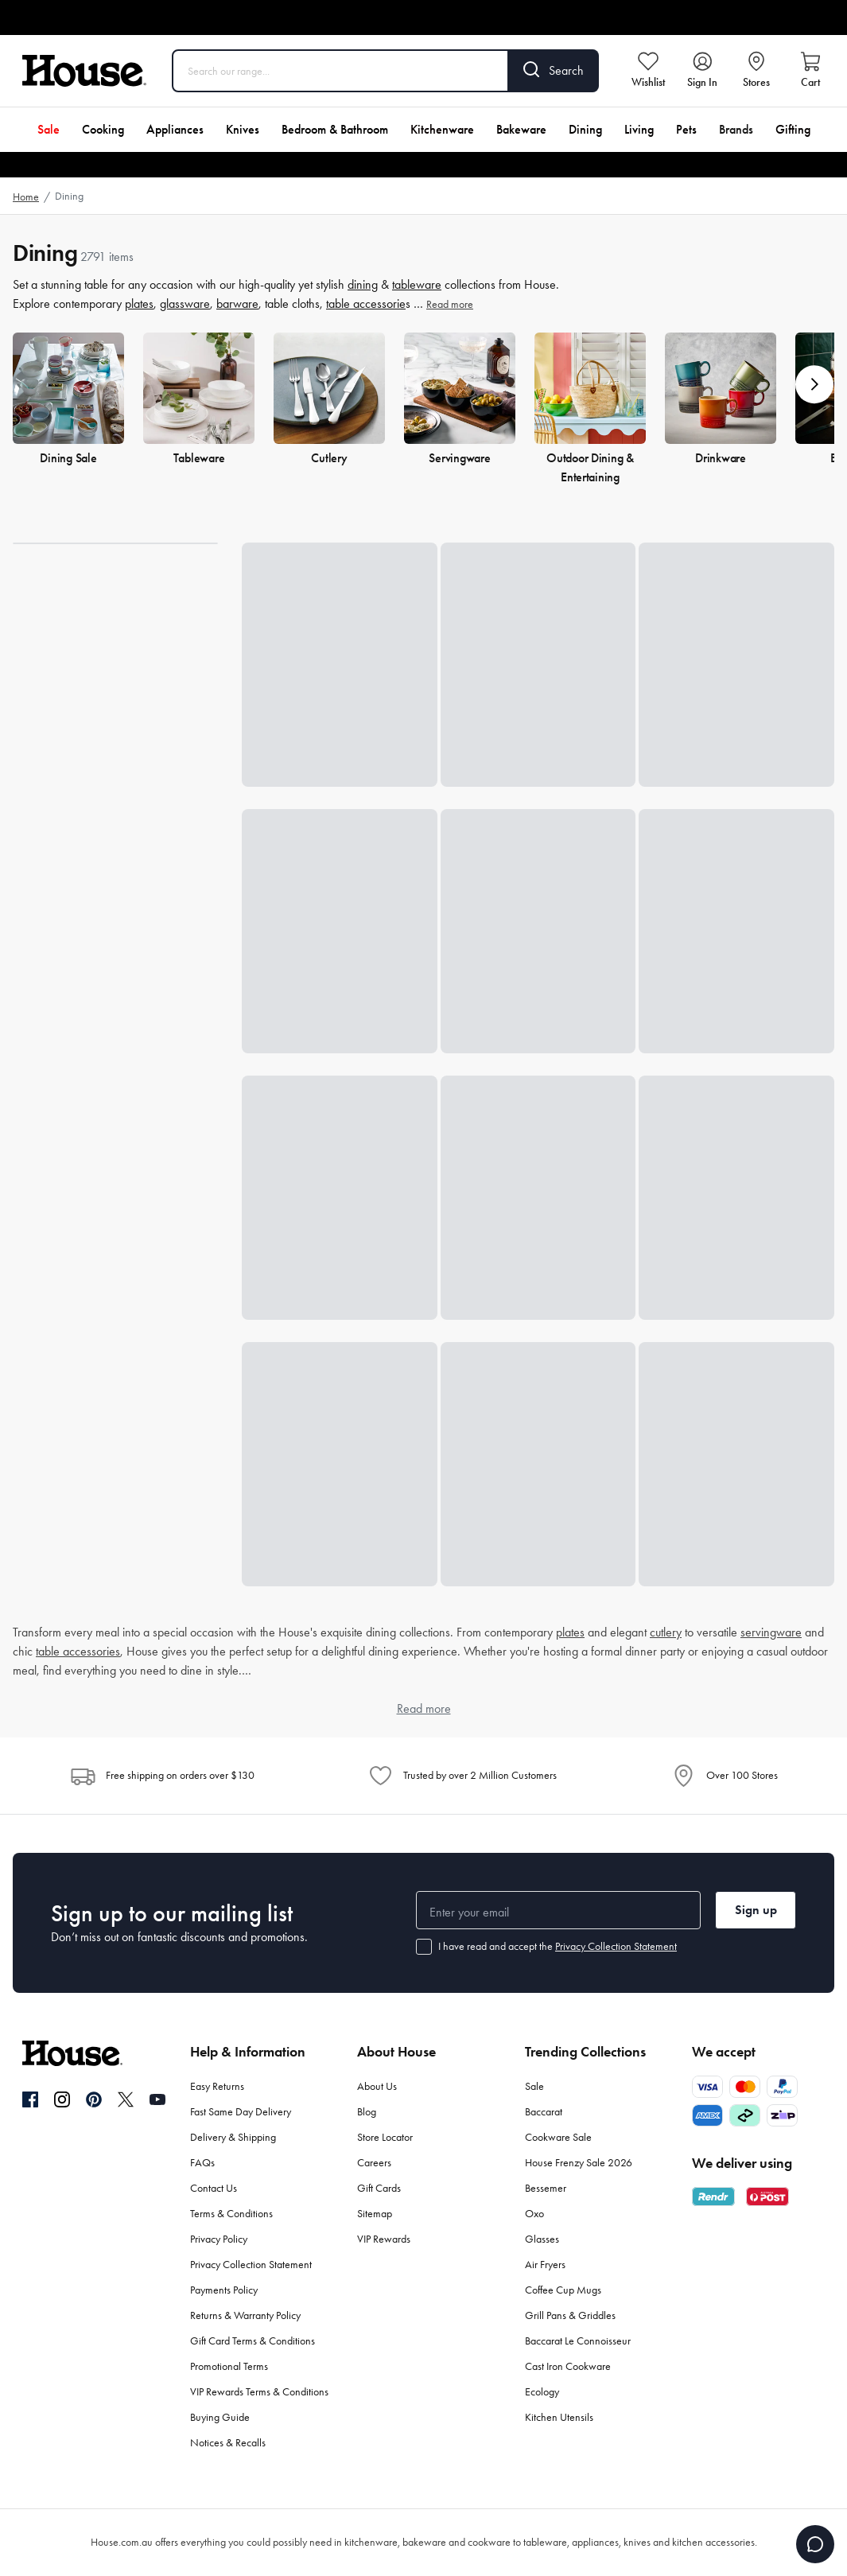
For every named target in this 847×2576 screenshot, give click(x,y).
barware (237, 303)
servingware (771, 1632)
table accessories (78, 1651)
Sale (48, 129)
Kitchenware (442, 129)
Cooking (103, 129)
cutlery (666, 1632)
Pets (686, 129)
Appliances (175, 129)
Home (26, 197)
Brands (736, 129)
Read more (449, 304)
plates (139, 303)
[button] (814, 384)
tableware (416, 284)
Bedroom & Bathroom (335, 129)
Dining (585, 129)
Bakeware (521, 129)
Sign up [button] (756, 1909)
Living (639, 129)
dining (363, 284)
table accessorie (366, 303)
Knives (242, 129)
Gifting (792, 129)
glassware (185, 303)
